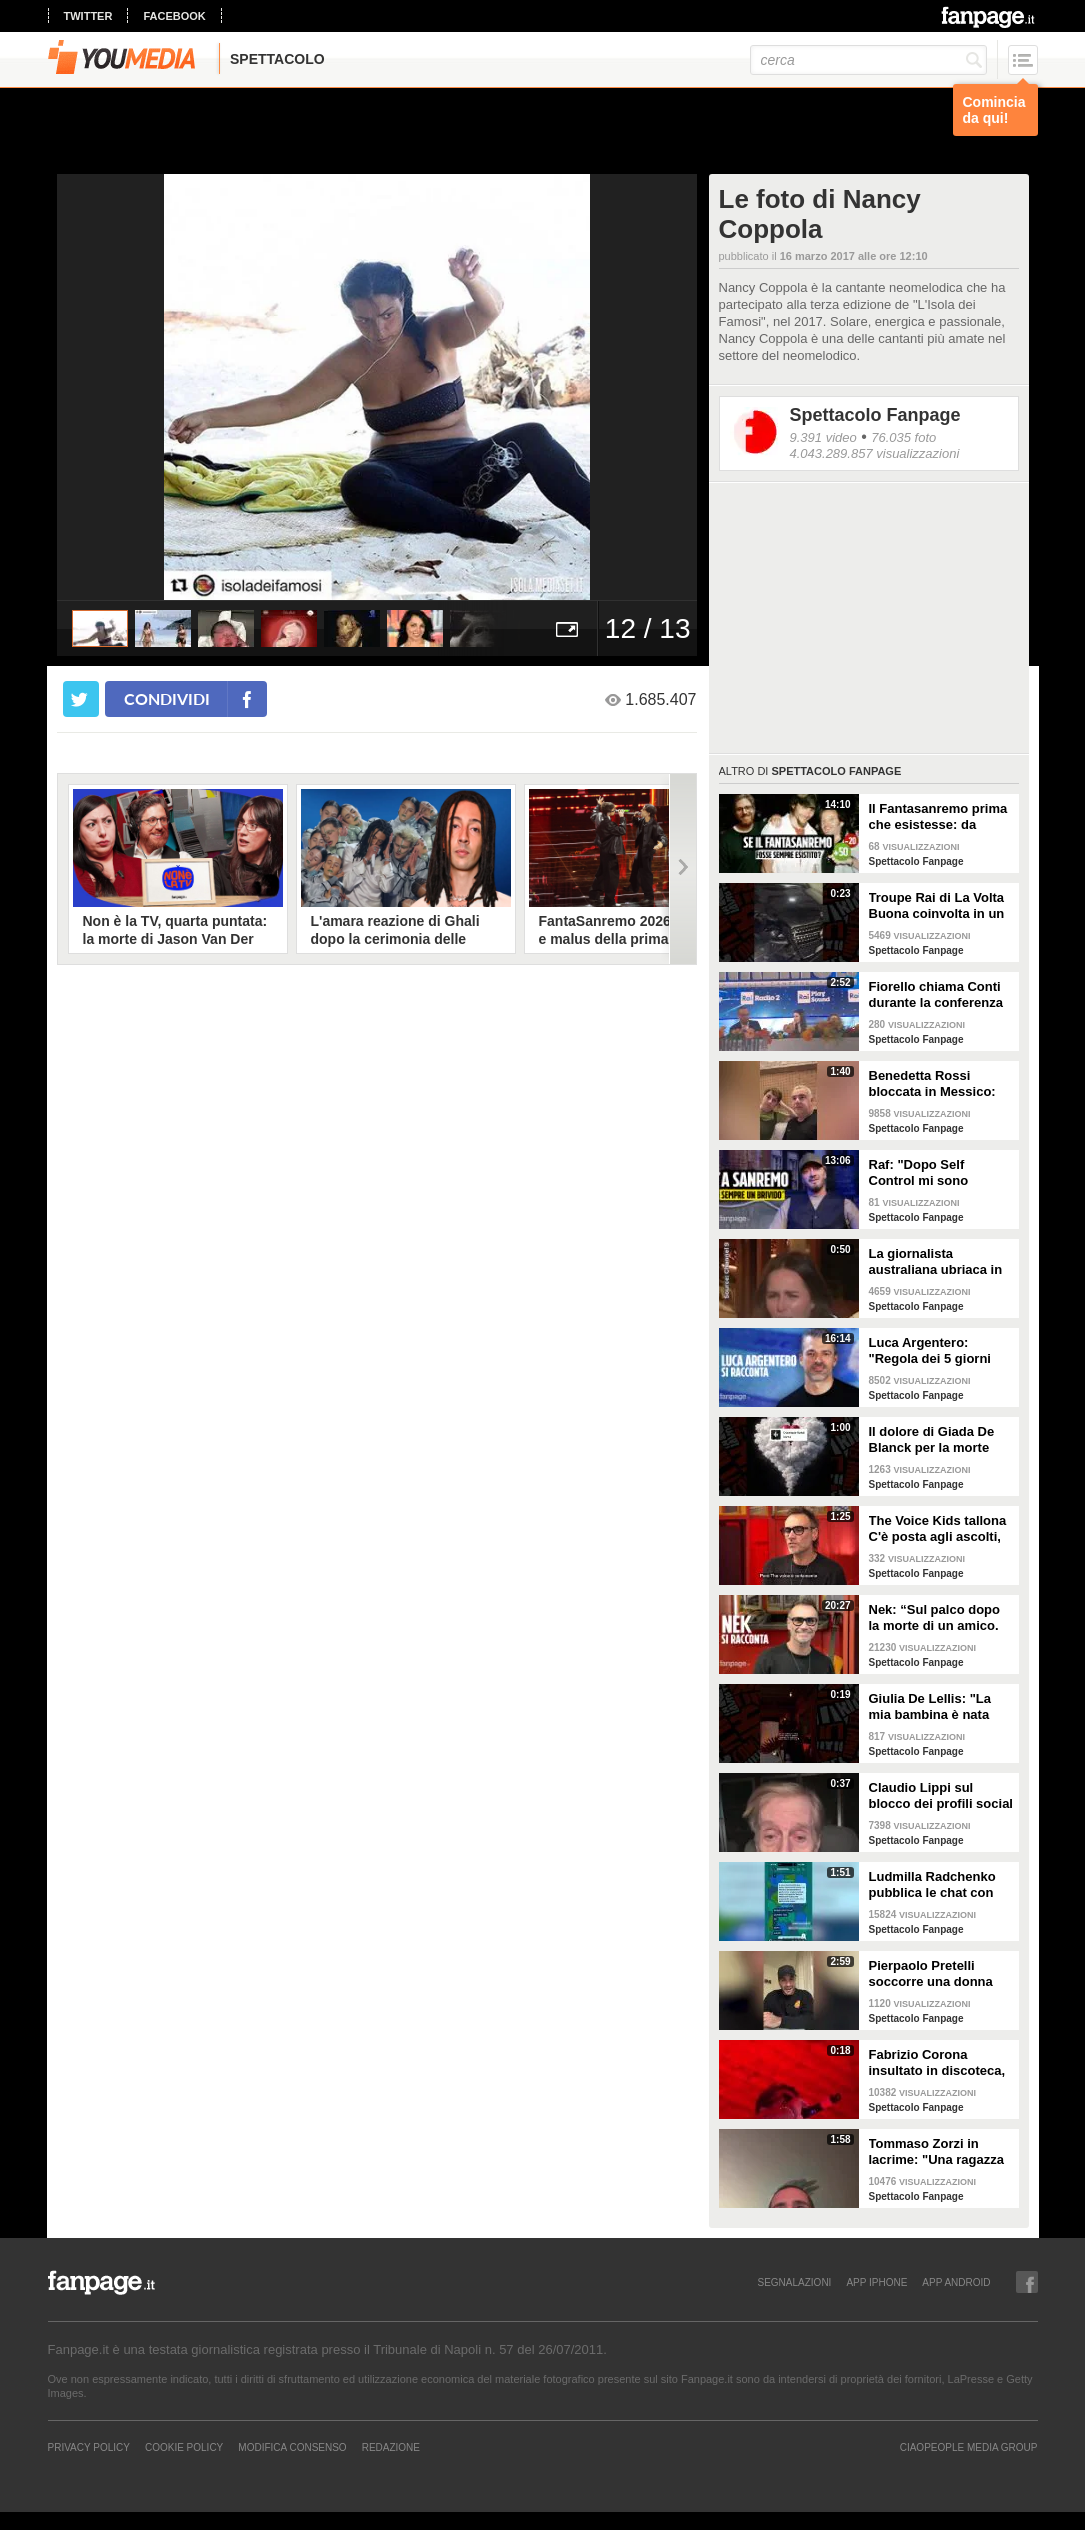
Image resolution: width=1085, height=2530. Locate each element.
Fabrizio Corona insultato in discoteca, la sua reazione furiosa (939, 2063)
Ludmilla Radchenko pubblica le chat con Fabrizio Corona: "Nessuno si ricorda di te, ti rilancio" (938, 1885)
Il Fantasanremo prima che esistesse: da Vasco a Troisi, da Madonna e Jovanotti (938, 817)
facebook (174, 16)
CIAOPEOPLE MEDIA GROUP (969, 2447)
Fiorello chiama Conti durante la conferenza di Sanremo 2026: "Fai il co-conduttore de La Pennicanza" (937, 995)
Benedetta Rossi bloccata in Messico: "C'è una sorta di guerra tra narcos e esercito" (932, 1084)
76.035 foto (903, 437)
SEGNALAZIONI (794, 2282)
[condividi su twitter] (81, 699)
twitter (88, 16)
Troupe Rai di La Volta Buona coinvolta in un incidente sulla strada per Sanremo (937, 906)
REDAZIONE (391, 2447)
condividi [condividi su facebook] (167, 698)
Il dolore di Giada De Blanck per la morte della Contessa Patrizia (940, 1440)
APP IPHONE (876, 2282)
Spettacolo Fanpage (875, 415)
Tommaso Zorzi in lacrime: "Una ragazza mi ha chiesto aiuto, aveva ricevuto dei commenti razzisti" (937, 2152)
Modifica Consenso (292, 2447)
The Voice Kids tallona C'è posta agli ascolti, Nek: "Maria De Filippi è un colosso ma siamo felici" (941, 1529)
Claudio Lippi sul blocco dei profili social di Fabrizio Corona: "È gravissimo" (941, 1796)
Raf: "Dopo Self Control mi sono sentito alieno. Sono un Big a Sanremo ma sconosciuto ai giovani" (940, 1173)
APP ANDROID (956, 2282)
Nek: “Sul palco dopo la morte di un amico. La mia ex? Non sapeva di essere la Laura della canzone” (941, 1618)
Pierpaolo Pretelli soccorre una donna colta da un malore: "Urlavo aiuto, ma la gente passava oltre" (933, 1974)
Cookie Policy (184, 2447)
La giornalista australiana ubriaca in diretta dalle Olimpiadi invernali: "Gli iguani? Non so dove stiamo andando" (937, 1262)
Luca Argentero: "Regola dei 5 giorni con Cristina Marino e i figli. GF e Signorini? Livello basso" (938, 1351)
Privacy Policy (89, 2447)
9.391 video (823, 437)
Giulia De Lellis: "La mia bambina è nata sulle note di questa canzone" (930, 1707)
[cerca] (868, 60)
